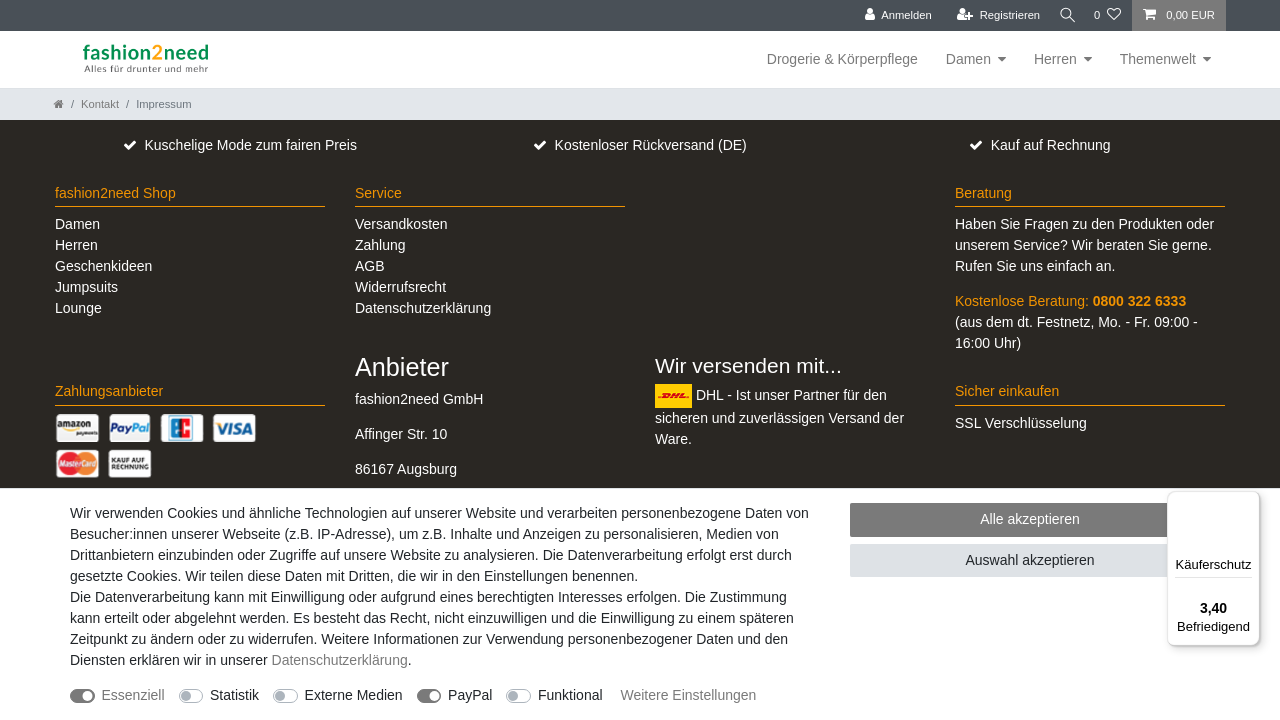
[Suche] (1063, 15)
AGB (370, 266)
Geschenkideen (103, 266)
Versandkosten (401, 224)
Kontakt (100, 104)
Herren (1055, 59)
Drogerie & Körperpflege (842, 59)
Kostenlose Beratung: (1070, 301)
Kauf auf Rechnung (1051, 145)
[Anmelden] (890, 15)
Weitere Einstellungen (688, 695)
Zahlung (380, 245)
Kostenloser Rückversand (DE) (651, 145)
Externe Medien (354, 695)
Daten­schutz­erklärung (340, 660)
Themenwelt (1158, 59)
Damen (968, 59)
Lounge (78, 308)
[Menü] (1248, 503)
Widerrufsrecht (400, 287)
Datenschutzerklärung (423, 308)
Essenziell (133, 695)
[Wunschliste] (1107, 15)
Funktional (570, 695)
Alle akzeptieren (1030, 519)
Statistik (234, 695)
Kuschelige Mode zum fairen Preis (250, 145)
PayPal (470, 695)
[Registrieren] (989, 15)
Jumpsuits (86, 287)
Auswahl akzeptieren (1029, 560)
